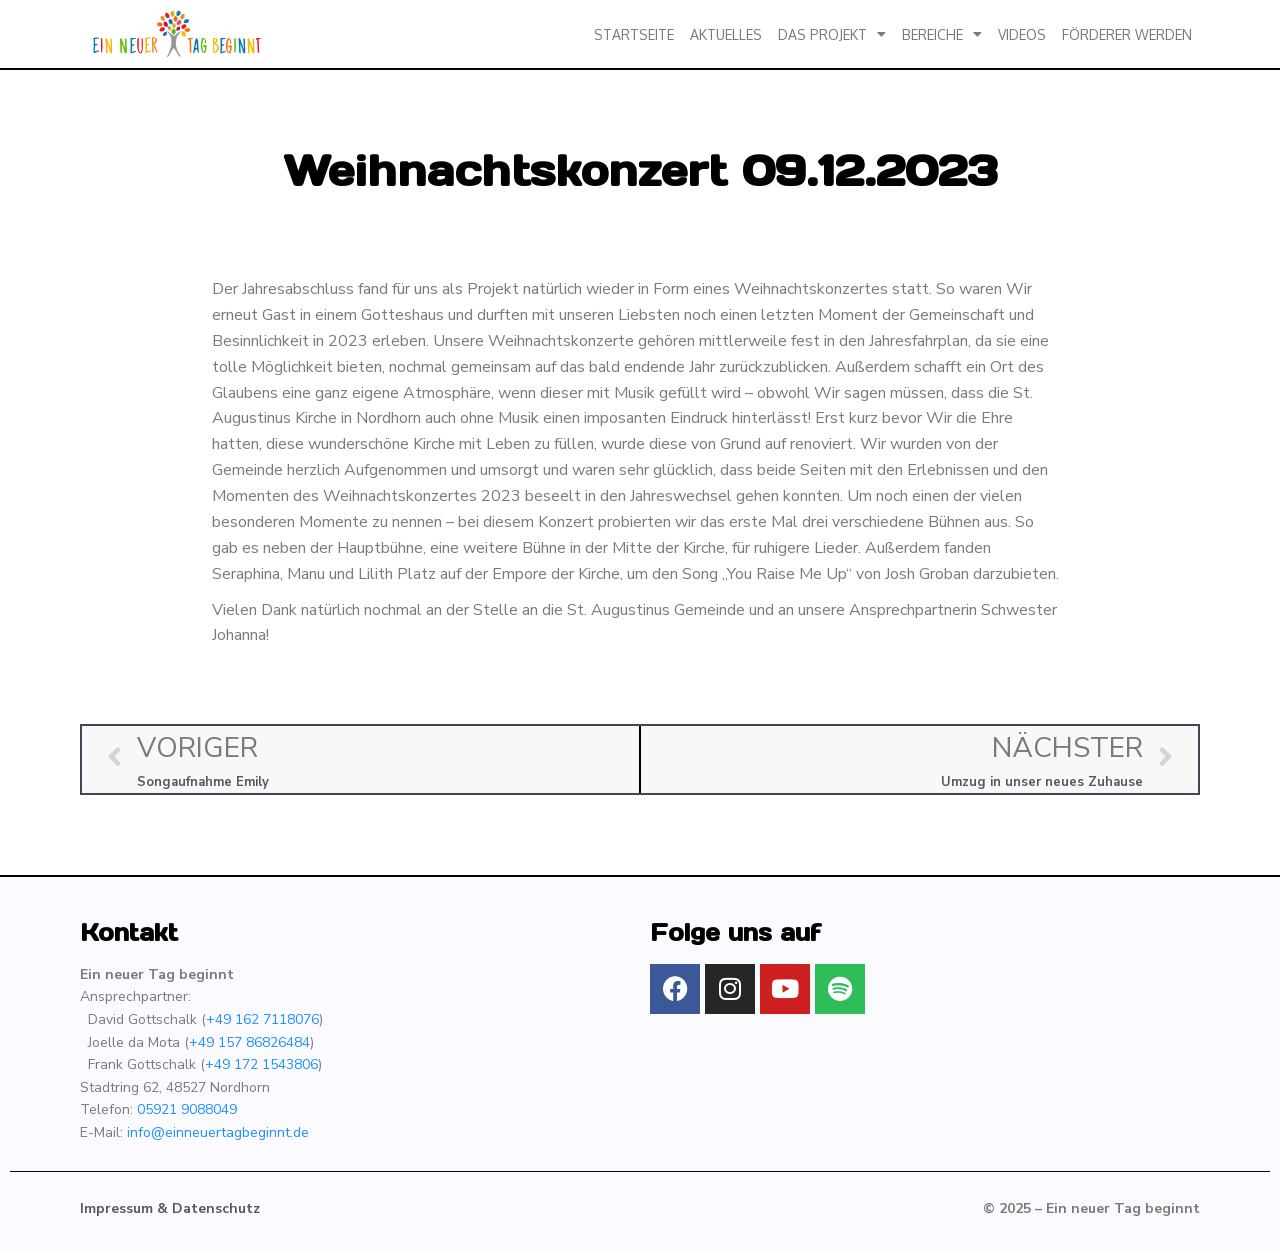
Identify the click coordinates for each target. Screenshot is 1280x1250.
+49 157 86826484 (249, 1042)
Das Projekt (832, 34)
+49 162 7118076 (262, 1019)
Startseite (634, 34)
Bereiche (942, 34)
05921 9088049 (187, 1109)
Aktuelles (726, 34)
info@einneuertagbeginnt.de (218, 1132)
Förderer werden (1127, 34)
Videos (1022, 34)
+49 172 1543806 (261, 1064)
